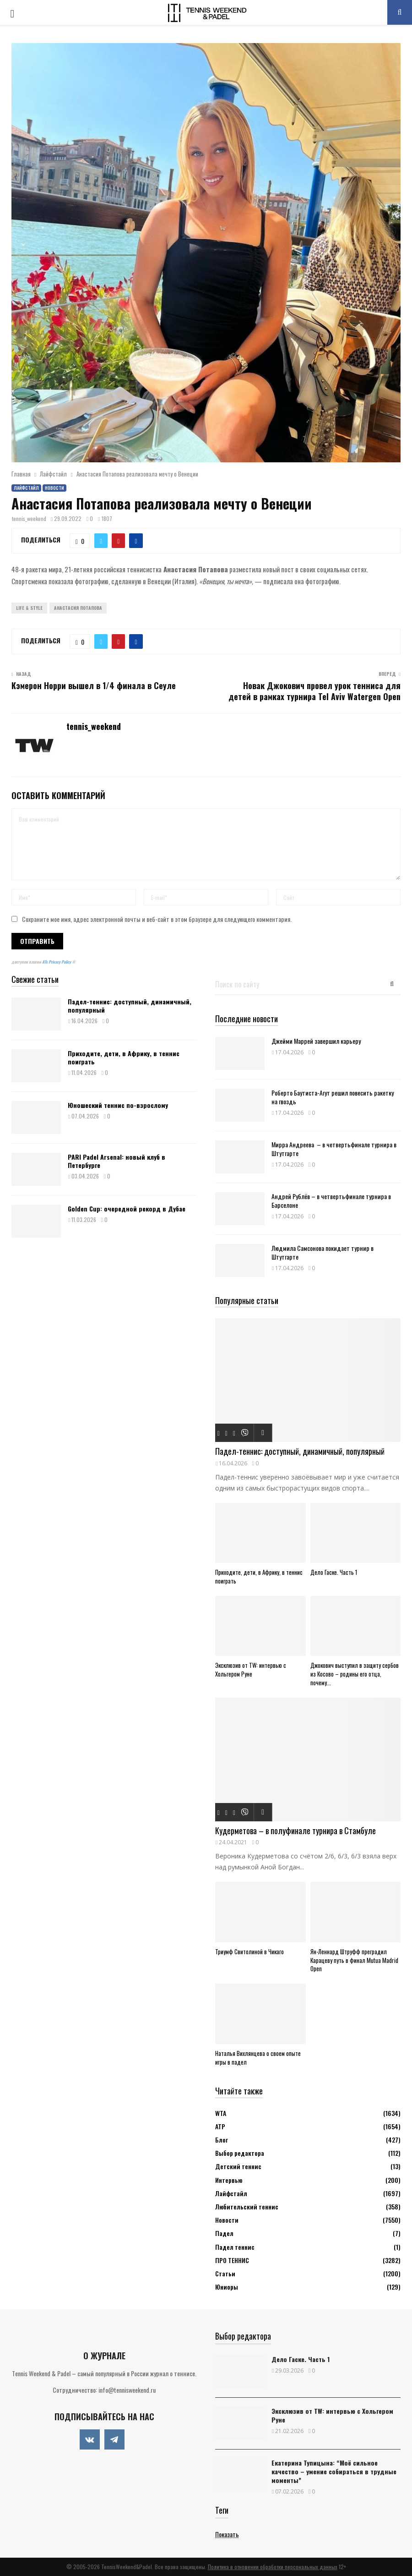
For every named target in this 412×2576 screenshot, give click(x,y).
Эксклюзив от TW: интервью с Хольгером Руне (250, 1669)
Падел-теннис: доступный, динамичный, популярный (129, 1005)
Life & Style (29, 607)
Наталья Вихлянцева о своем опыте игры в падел (258, 2057)
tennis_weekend (29, 518)
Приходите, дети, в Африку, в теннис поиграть (123, 1057)
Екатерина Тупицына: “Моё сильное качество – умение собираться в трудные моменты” (333, 2471)
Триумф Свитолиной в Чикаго (249, 1951)
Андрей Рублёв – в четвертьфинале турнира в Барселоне (331, 1200)
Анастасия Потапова (78, 607)
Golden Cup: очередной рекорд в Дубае (126, 1208)
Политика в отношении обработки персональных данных (272, 2567)
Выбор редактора (239, 2153)
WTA (220, 2113)
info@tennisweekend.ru (127, 2390)
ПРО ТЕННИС (232, 2260)
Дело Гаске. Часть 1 (333, 1572)
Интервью (228, 2180)
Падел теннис (235, 2247)
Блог (221, 2139)
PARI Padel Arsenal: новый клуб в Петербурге (116, 1161)
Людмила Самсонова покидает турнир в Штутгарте (322, 1252)
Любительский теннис (246, 2206)
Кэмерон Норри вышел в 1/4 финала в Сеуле (93, 685)
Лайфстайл (26, 487)
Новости (54, 487)
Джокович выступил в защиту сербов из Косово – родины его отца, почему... (354, 1674)
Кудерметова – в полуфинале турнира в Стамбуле (295, 1830)
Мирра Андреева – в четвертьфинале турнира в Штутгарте (333, 1149)
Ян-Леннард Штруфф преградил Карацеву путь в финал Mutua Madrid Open (354, 1960)
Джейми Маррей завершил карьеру (316, 1041)
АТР (220, 2126)
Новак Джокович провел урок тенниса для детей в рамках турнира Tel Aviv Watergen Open (314, 691)
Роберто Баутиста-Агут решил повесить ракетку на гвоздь (332, 1097)
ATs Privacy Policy (57, 962)
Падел (224, 2233)
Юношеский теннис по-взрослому (118, 1105)
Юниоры (226, 2286)
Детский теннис (238, 2166)
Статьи (225, 2273)
